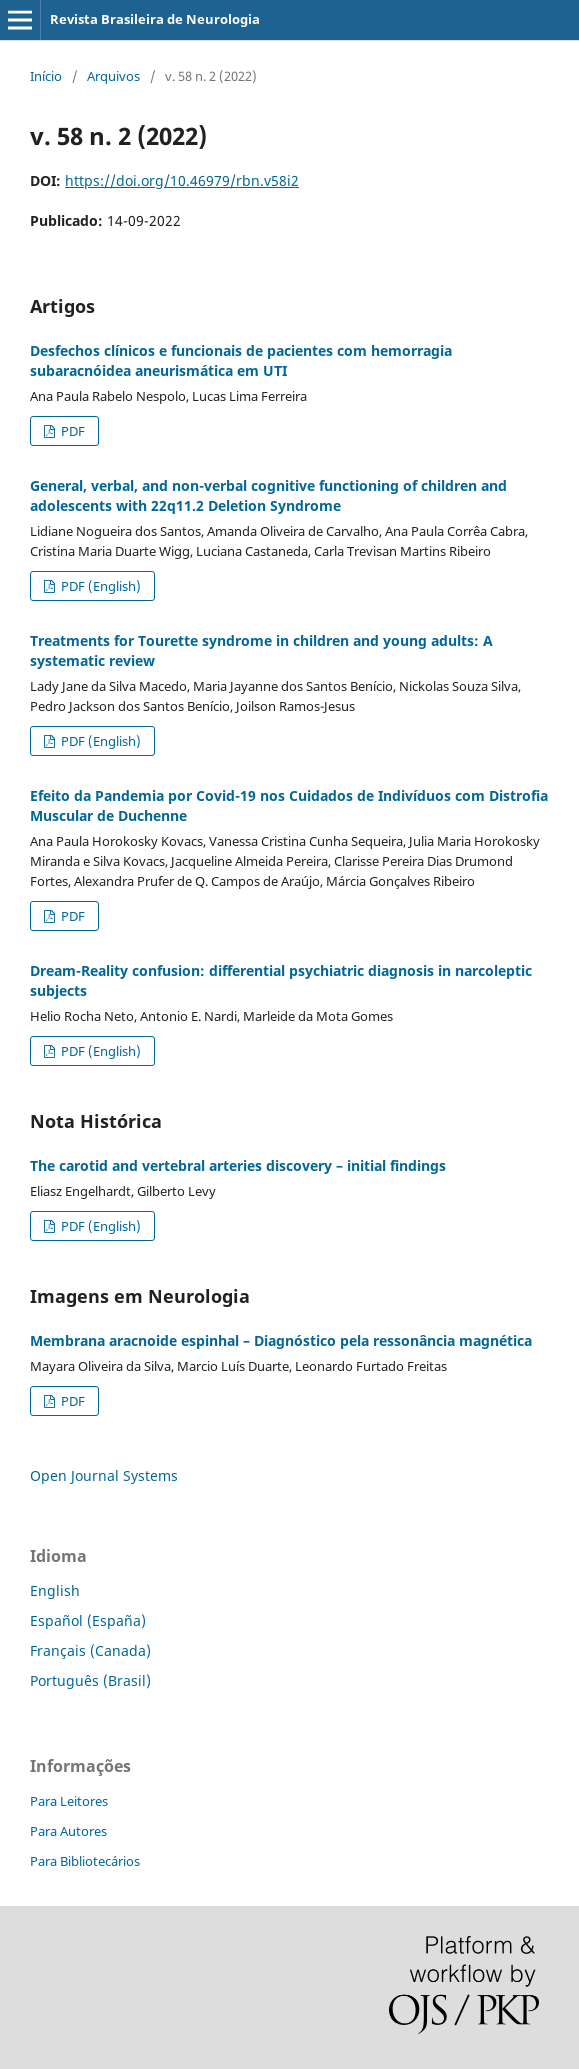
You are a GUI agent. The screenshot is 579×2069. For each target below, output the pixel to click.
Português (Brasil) (90, 1680)
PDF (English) (99, 586)
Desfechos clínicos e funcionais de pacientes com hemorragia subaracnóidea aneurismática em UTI (241, 360)
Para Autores (68, 1831)
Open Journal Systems (104, 1475)
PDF (71, 431)
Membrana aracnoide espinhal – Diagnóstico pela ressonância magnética (281, 1340)
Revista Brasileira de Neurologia (155, 19)
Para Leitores (69, 1801)
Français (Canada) (90, 1650)
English (55, 1590)
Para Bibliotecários (85, 1861)
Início (46, 76)
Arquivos (113, 76)
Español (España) (88, 1620)
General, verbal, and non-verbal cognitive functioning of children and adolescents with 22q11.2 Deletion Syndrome (268, 495)
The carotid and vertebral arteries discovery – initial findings (238, 1165)
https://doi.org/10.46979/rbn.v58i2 (182, 180)
